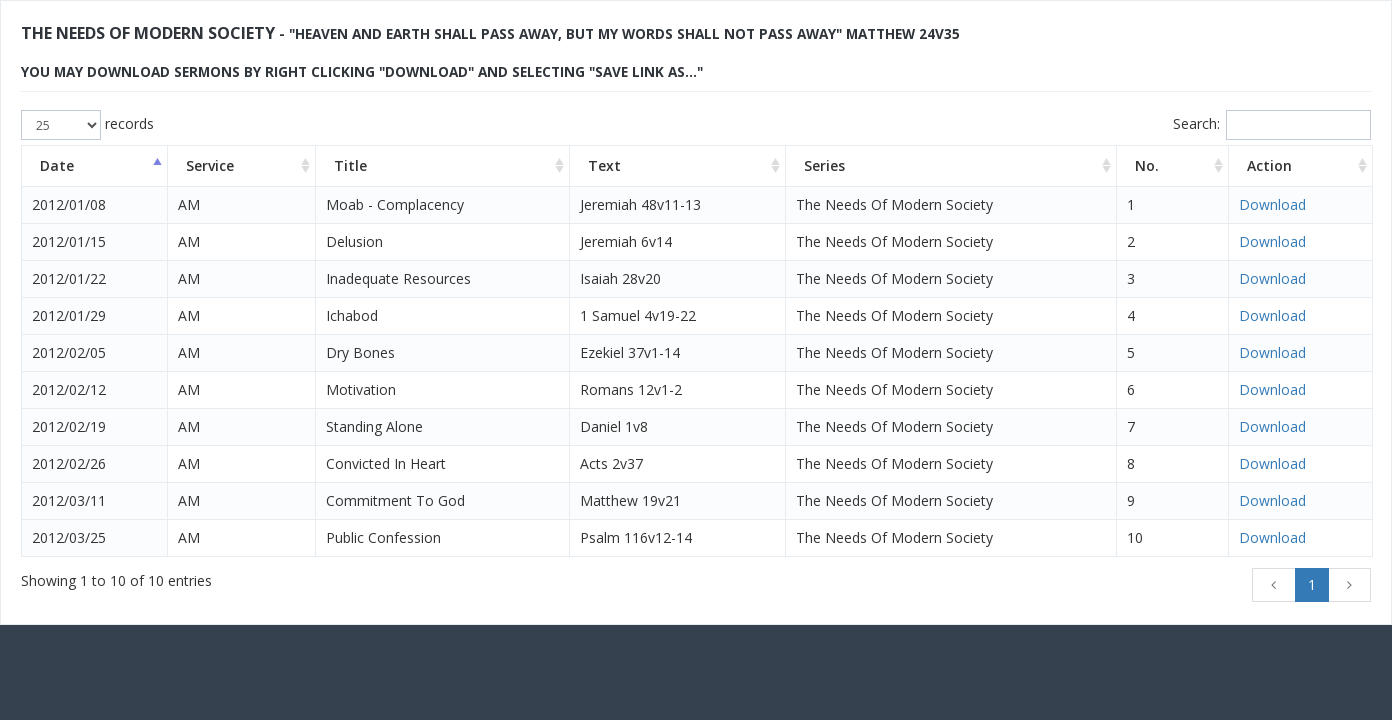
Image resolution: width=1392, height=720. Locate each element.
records (87, 125)
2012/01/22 (69, 278)
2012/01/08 (69, 204)
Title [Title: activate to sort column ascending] (350, 165)
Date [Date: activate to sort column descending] (57, 165)
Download (1272, 204)
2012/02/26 (69, 463)
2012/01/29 (69, 315)
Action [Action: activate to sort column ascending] (1269, 165)
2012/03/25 (69, 537)
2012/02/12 (69, 389)
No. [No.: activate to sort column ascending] (1147, 165)
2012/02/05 (69, 352)
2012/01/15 (69, 241)
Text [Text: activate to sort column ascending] (604, 165)
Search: (1272, 125)
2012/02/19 (69, 426)
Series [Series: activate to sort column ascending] (824, 165)
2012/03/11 (69, 500)
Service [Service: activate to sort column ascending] (210, 165)
